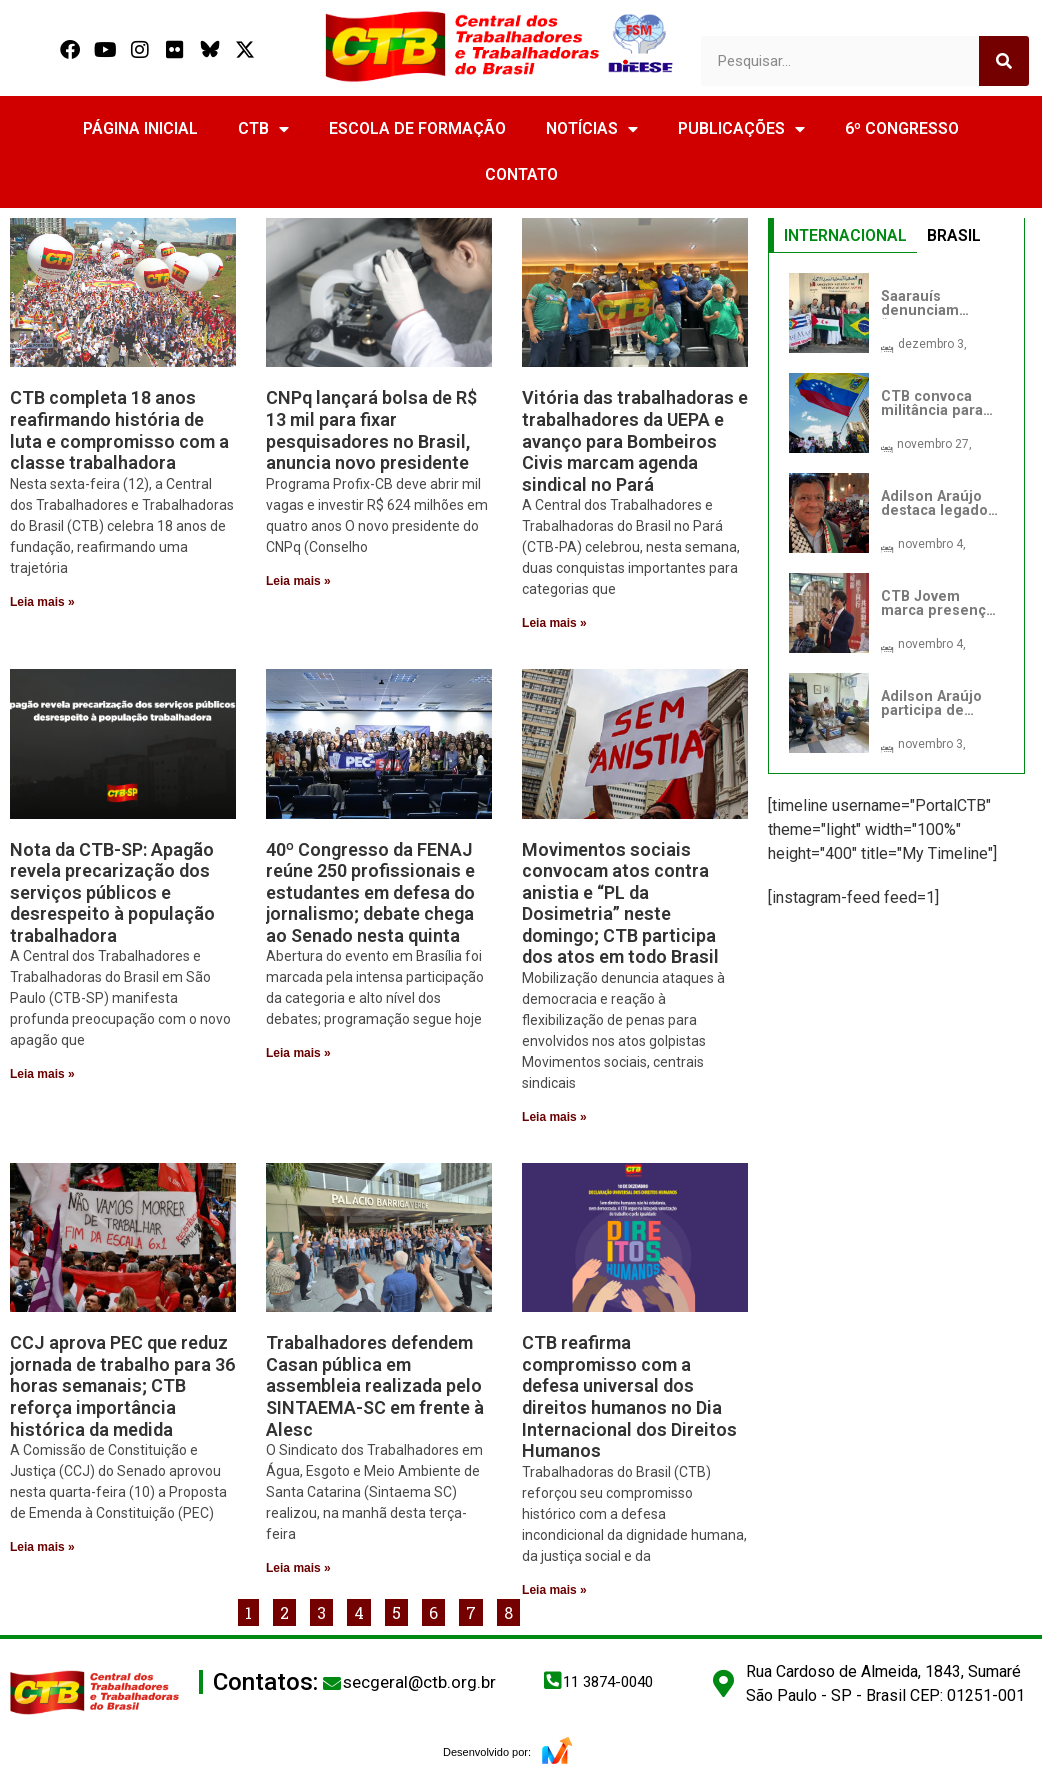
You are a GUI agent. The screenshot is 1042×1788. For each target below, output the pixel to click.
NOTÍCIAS (592, 129)
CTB (263, 129)
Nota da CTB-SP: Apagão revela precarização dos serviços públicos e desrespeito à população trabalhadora (112, 892)
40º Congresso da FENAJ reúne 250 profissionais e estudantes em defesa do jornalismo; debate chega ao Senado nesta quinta (370, 892)
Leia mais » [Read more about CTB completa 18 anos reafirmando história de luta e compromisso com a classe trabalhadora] (42, 602)
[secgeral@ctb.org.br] (332, 1683)
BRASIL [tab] (954, 235)
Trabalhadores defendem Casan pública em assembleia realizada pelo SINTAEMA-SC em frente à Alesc (375, 1385)
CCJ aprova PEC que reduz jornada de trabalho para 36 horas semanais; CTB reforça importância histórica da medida (122, 1385)
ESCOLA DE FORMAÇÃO (417, 128)
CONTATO (521, 174)
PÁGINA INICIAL (140, 128)
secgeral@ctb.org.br (419, 1682)
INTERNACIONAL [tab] (845, 235)
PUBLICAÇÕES (741, 129)
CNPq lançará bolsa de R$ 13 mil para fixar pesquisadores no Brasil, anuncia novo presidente (371, 430)
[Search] (1004, 61)
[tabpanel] (896, 513)
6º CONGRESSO (902, 128)
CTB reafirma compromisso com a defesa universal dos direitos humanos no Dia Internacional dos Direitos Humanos (629, 1396)
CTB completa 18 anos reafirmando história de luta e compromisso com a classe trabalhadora (119, 430)
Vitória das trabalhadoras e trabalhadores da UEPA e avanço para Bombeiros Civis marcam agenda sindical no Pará (635, 440)
